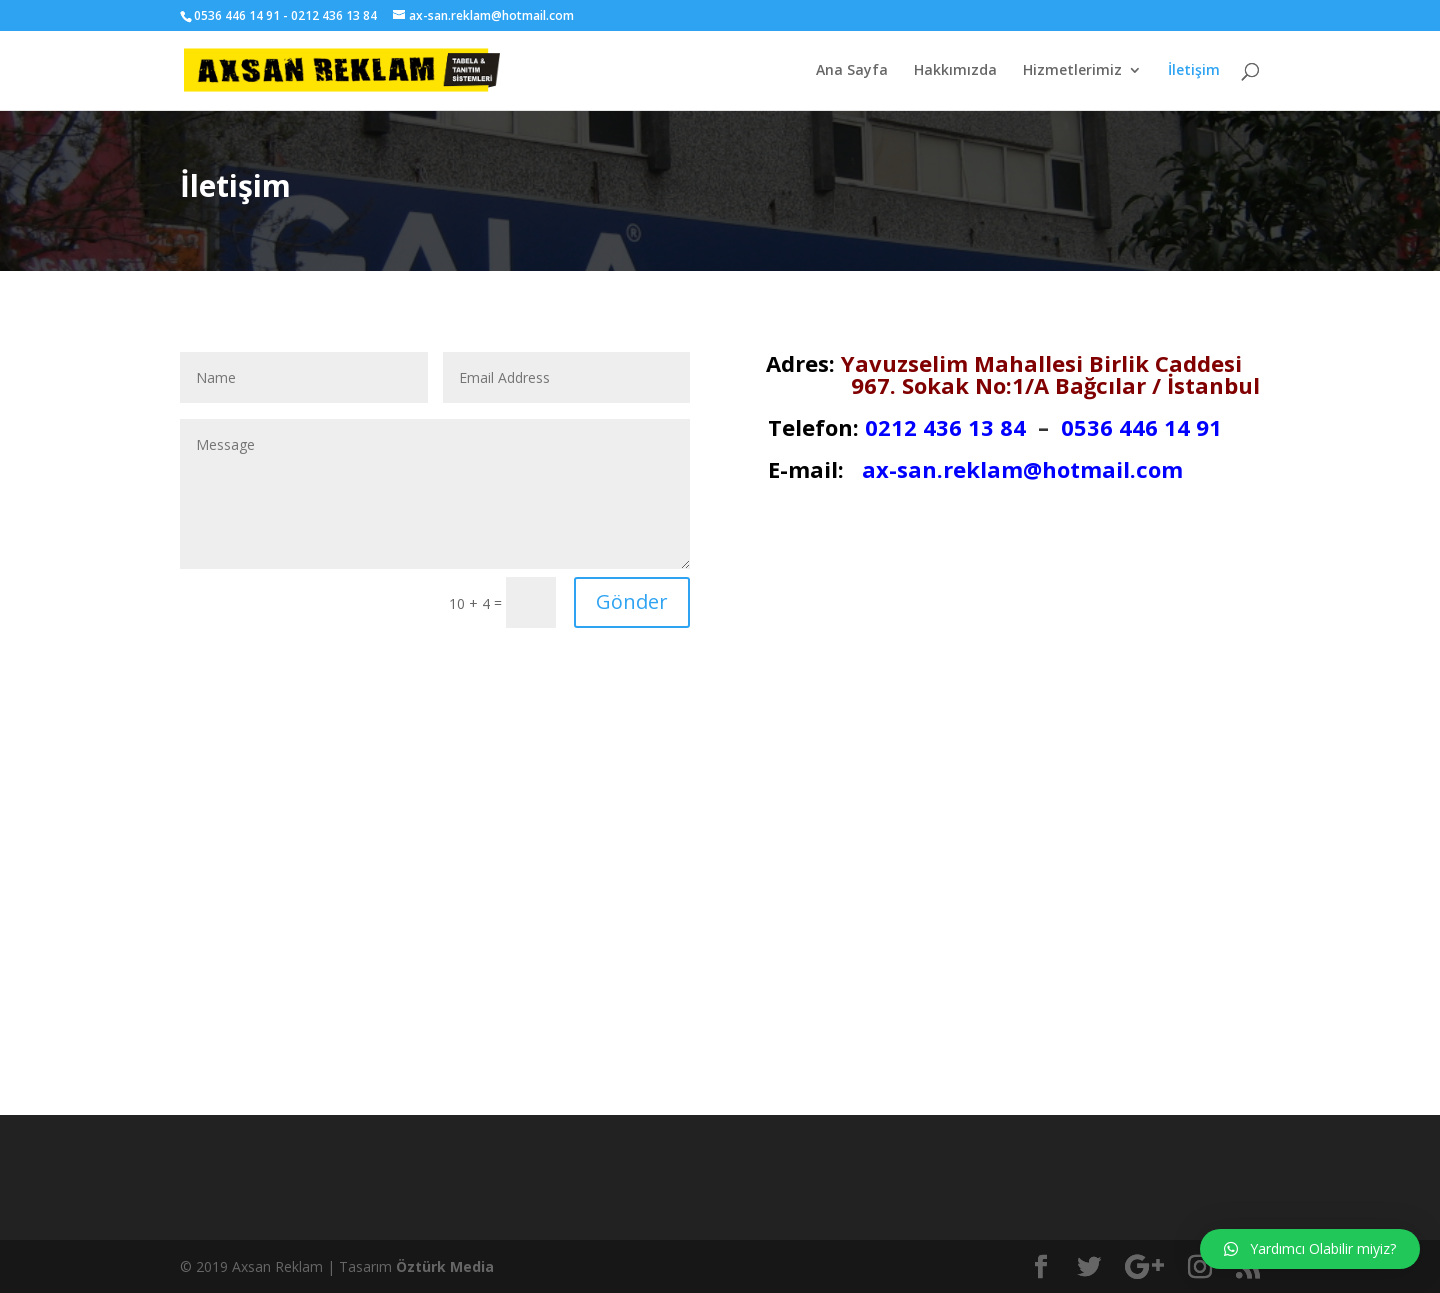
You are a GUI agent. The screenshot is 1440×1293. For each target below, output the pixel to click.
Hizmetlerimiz (1072, 71)
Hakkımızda (955, 71)
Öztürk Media (445, 1266)
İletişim (1194, 71)
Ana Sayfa (852, 71)
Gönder (632, 601)
